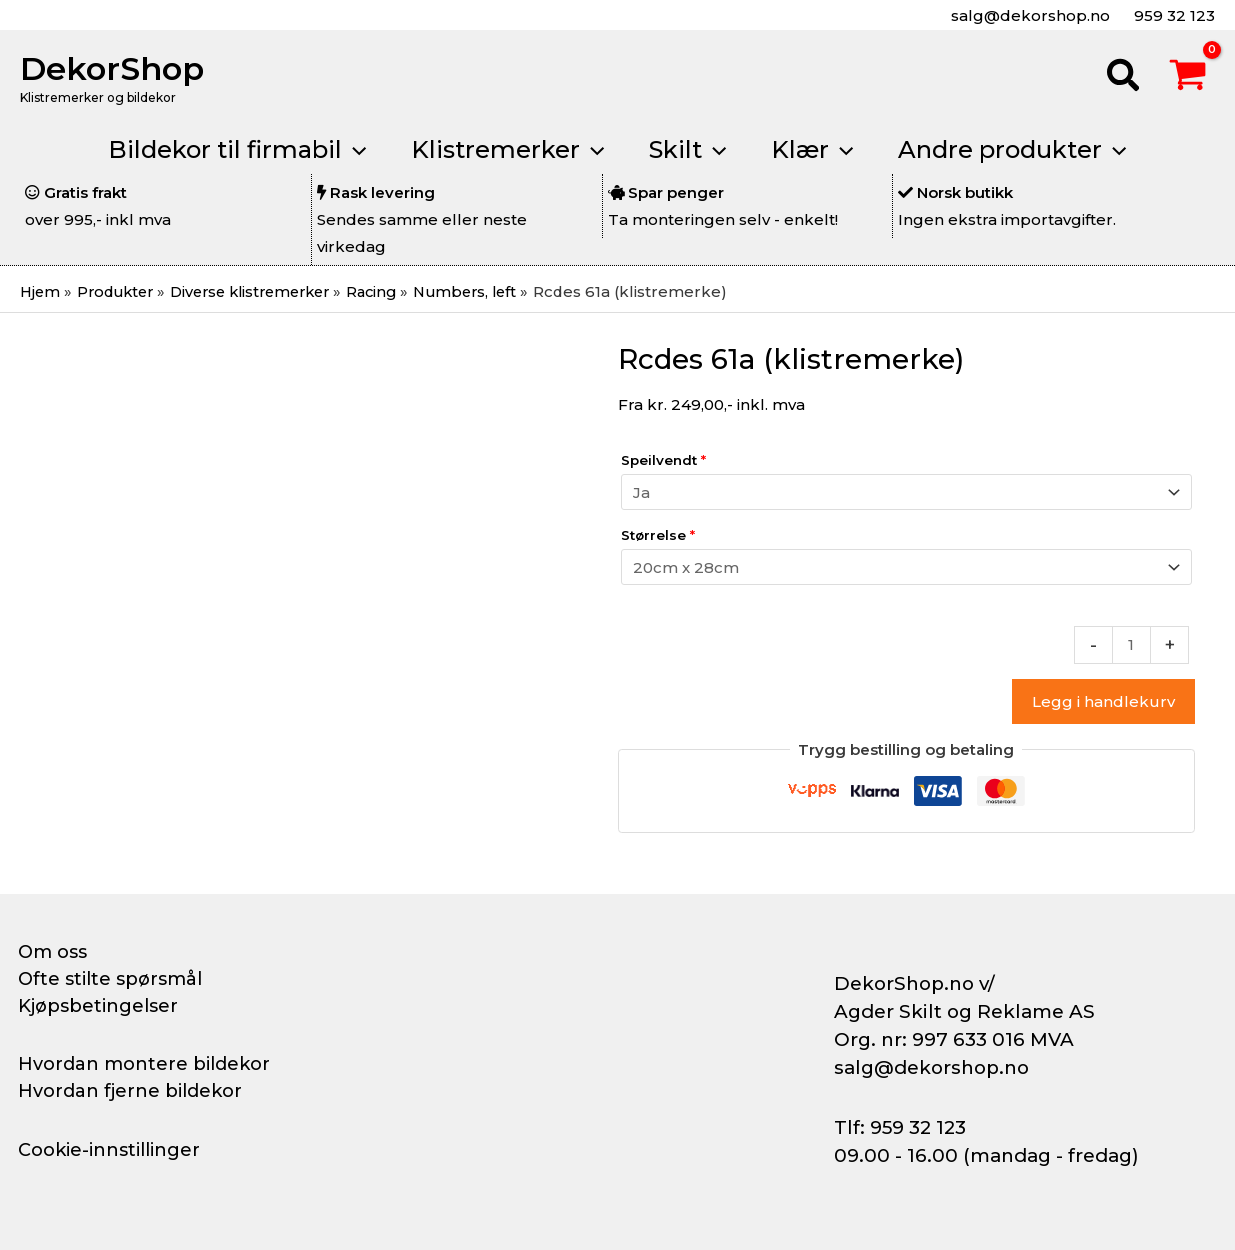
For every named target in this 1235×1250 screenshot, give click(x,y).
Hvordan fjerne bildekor (130, 1091)
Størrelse (658, 535)
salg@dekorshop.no (1028, 15)
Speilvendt (663, 460)
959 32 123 (1172, 15)
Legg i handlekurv (1103, 701)
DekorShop (112, 68)
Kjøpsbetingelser (98, 1006)
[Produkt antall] (1131, 645)
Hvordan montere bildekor (144, 1064)
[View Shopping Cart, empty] (1188, 78)
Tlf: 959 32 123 (900, 1127)
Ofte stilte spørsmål (110, 979)
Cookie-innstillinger (109, 1150)
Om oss (52, 952)
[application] (348, 150)
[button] (1124, 78)
